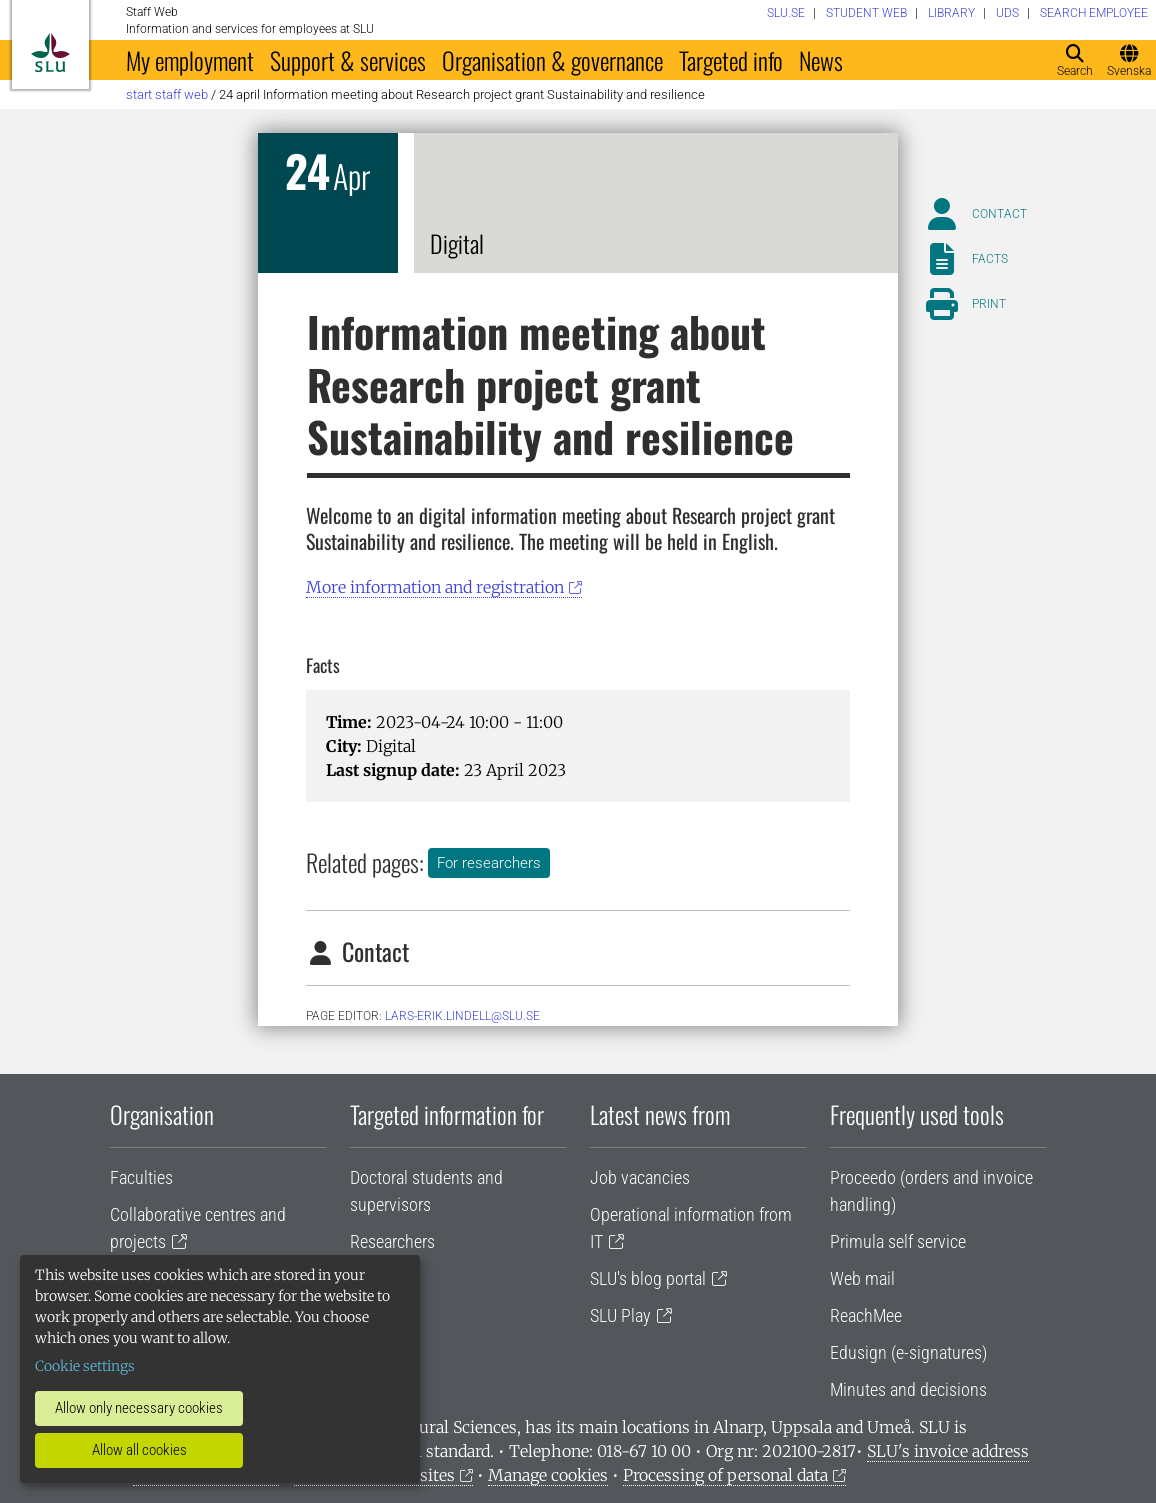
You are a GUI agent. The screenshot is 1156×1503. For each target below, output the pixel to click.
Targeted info (731, 60)
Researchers (392, 1241)
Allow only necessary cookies (139, 1408)
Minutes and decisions (908, 1389)
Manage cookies (548, 1475)
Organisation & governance (552, 60)
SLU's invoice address (948, 1451)
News (821, 60)
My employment (190, 60)
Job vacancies (640, 1177)
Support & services (348, 60)
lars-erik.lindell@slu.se (462, 1016)
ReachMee (866, 1315)
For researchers (489, 863)
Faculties (141, 1177)
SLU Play (620, 1315)
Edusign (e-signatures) (908, 1352)
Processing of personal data (725, 1475)
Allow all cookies (139, 1450)
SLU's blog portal (648, 1278)
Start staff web (167, 94)
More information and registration (435, 587)
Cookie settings (85, 1366)
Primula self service (898, 1241)
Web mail (862, 1278)
